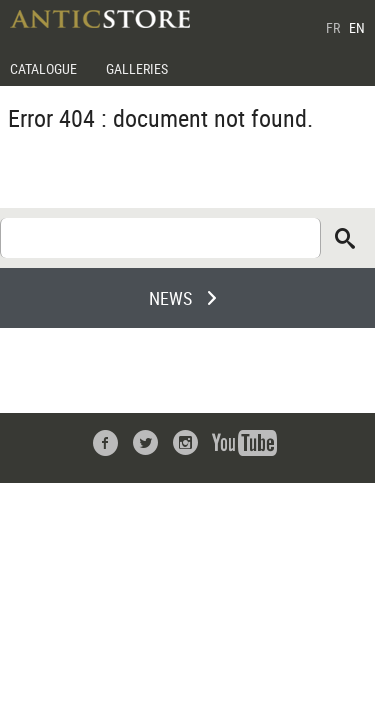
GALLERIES (137, 68)
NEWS (170, 298)
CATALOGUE (43, 68)
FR (333, 27)
